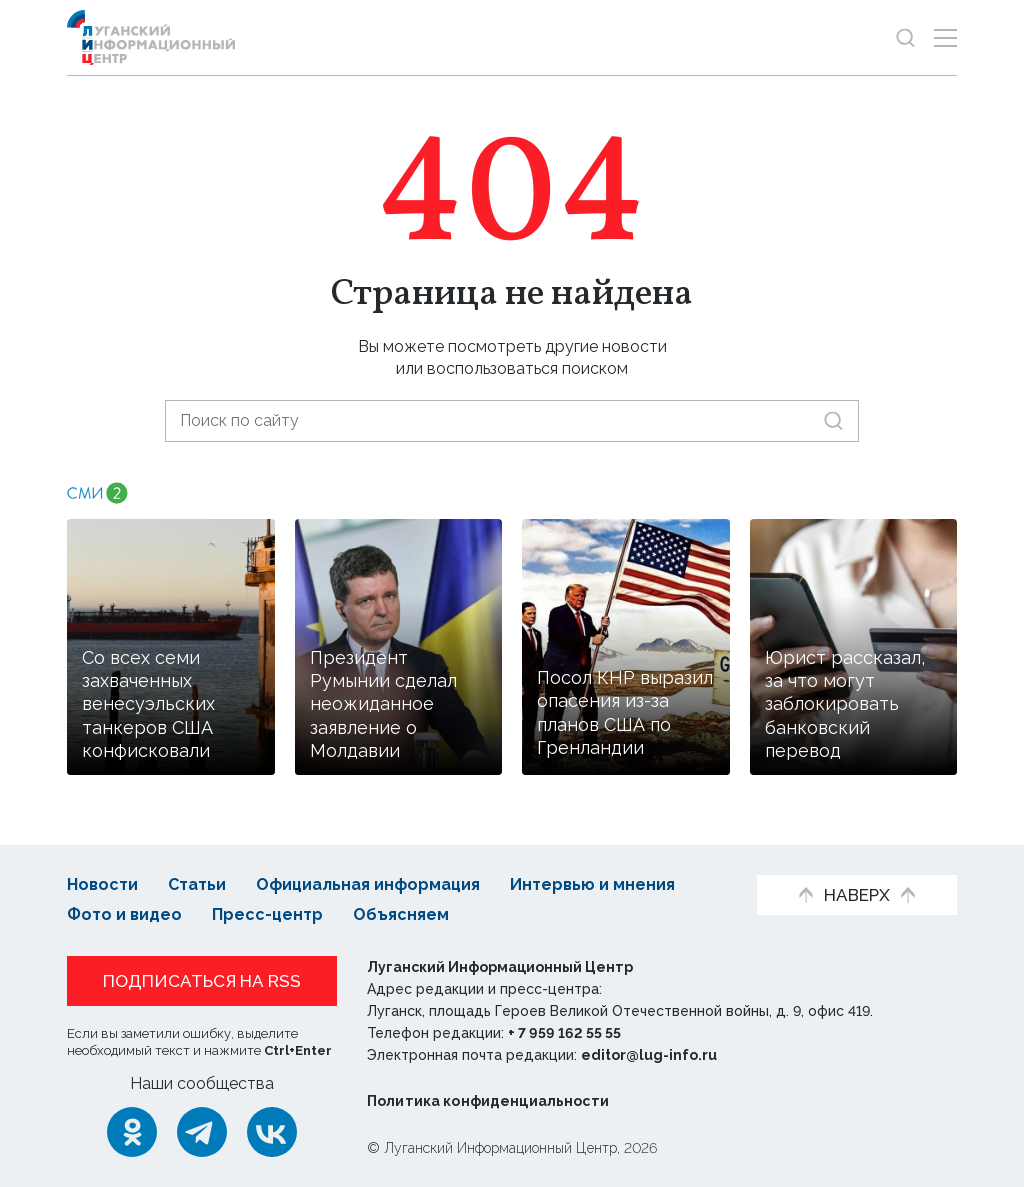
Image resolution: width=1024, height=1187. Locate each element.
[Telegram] (202, 1132)
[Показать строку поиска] (905, 37)
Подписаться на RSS (202, 981)
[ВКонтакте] (272, 1132)
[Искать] (833, 420)
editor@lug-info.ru (649, 1055)
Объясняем (401, 914)
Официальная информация (368, 884)
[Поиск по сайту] (512, 420)
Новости (102, 884)
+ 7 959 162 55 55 (564, 1033)
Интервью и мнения (592, 884)
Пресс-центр (267, 914)
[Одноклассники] (132, 1132)
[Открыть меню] (945, 37)
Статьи (197, 884)
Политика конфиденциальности (488, 1101)
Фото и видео (124, 914)
